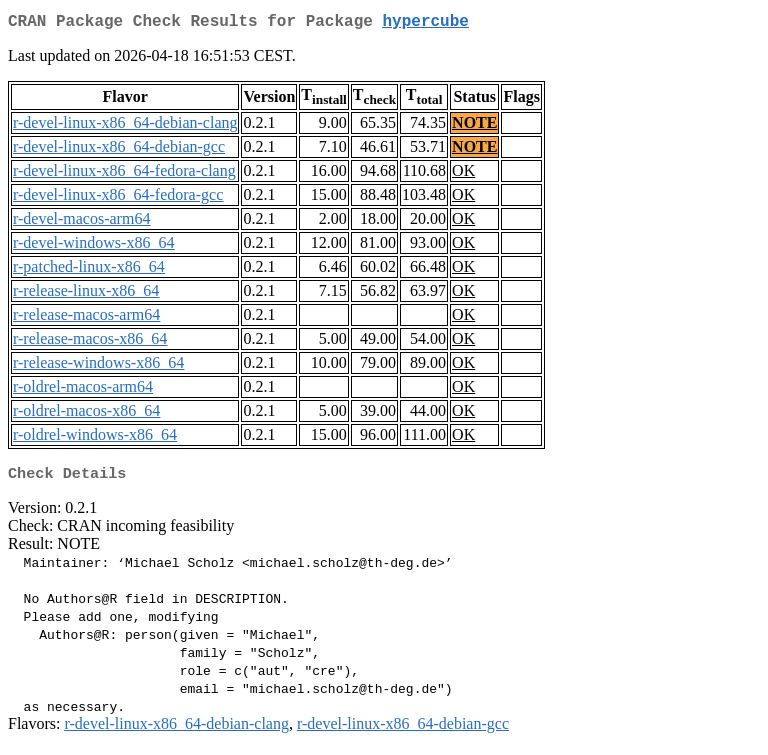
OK (463, 174)
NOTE (474, 126)
